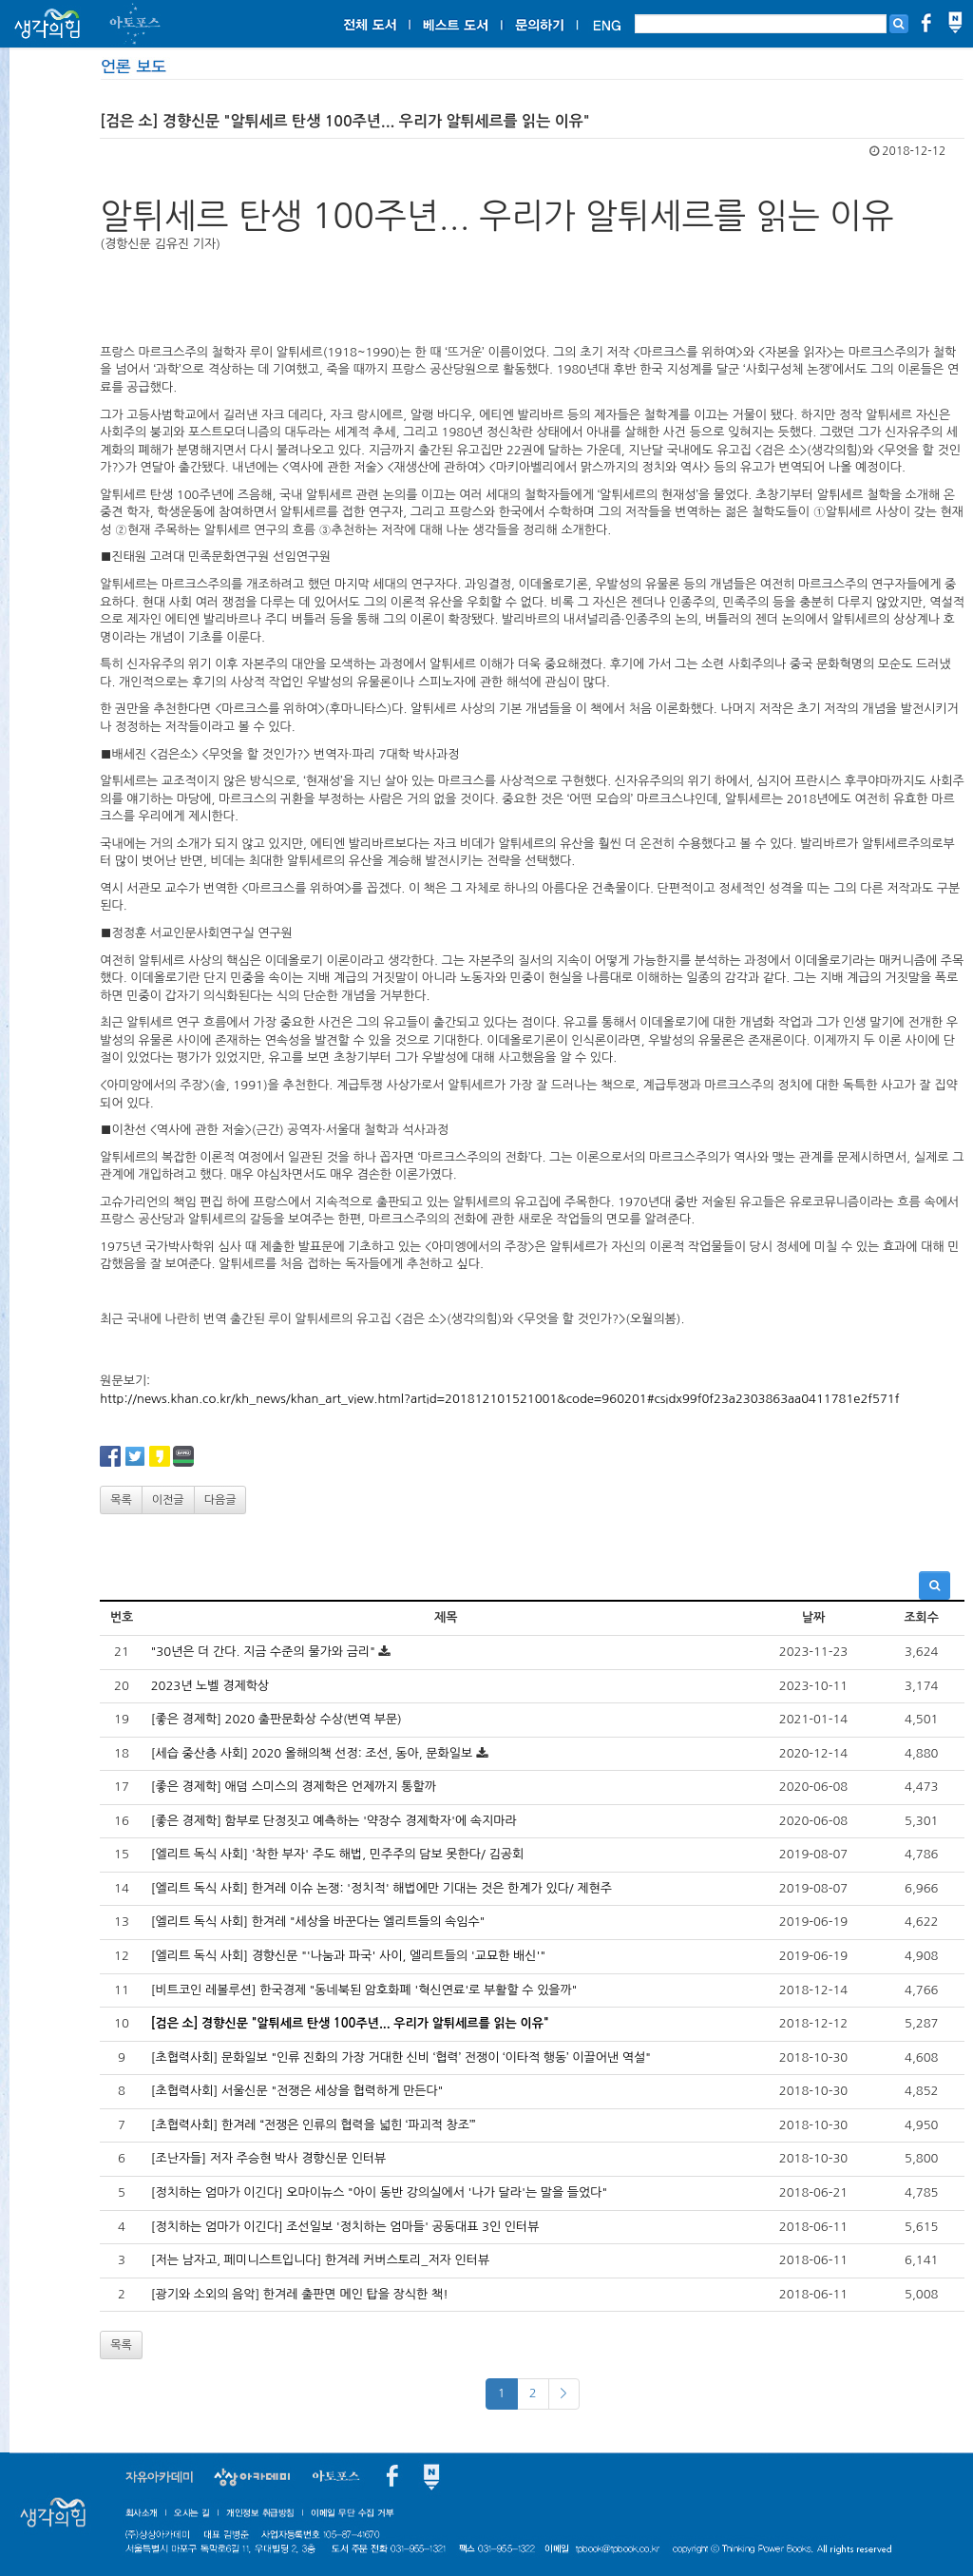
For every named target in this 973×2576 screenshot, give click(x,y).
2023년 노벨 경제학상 (210, 1686)
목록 (121, 1500)
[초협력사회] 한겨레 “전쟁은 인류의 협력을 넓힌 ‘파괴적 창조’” (313, 2125)
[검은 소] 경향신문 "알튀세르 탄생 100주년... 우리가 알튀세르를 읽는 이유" (350, 2023)
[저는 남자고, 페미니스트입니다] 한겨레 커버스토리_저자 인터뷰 (320, 2260)
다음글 (220, 1500)
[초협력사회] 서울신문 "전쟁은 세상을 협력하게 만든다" (297, 2091)
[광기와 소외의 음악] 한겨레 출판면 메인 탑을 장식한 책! (299, 2294)
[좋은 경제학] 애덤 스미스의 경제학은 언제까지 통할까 (293, 1786)
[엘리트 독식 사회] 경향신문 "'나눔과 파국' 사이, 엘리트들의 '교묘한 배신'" (348, 1956)
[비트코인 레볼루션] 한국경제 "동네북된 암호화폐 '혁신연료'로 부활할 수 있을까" (364, 1990)
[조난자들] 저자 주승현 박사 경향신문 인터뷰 (269, 2158)
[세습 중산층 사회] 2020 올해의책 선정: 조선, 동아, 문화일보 (312, 1753)
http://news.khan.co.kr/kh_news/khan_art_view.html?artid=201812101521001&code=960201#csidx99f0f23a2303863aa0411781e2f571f (499, 1399)
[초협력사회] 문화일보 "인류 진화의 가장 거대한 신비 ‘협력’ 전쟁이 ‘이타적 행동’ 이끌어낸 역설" (401, 2057)
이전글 (168, 1500)
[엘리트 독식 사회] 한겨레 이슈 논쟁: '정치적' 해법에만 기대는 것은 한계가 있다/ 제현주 (381, 1888)
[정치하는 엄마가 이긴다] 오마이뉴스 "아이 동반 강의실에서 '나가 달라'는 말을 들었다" (379, 2192)
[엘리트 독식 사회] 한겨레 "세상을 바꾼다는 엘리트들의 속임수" (318, 1921)
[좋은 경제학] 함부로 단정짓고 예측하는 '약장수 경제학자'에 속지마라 (334, 1821)
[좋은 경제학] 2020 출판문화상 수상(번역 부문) (276, 1719)
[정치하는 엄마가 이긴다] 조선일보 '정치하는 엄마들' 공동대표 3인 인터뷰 (345, 2226)
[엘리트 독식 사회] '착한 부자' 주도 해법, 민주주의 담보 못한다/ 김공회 (337, 1854)
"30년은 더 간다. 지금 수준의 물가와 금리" (263, 1651)
